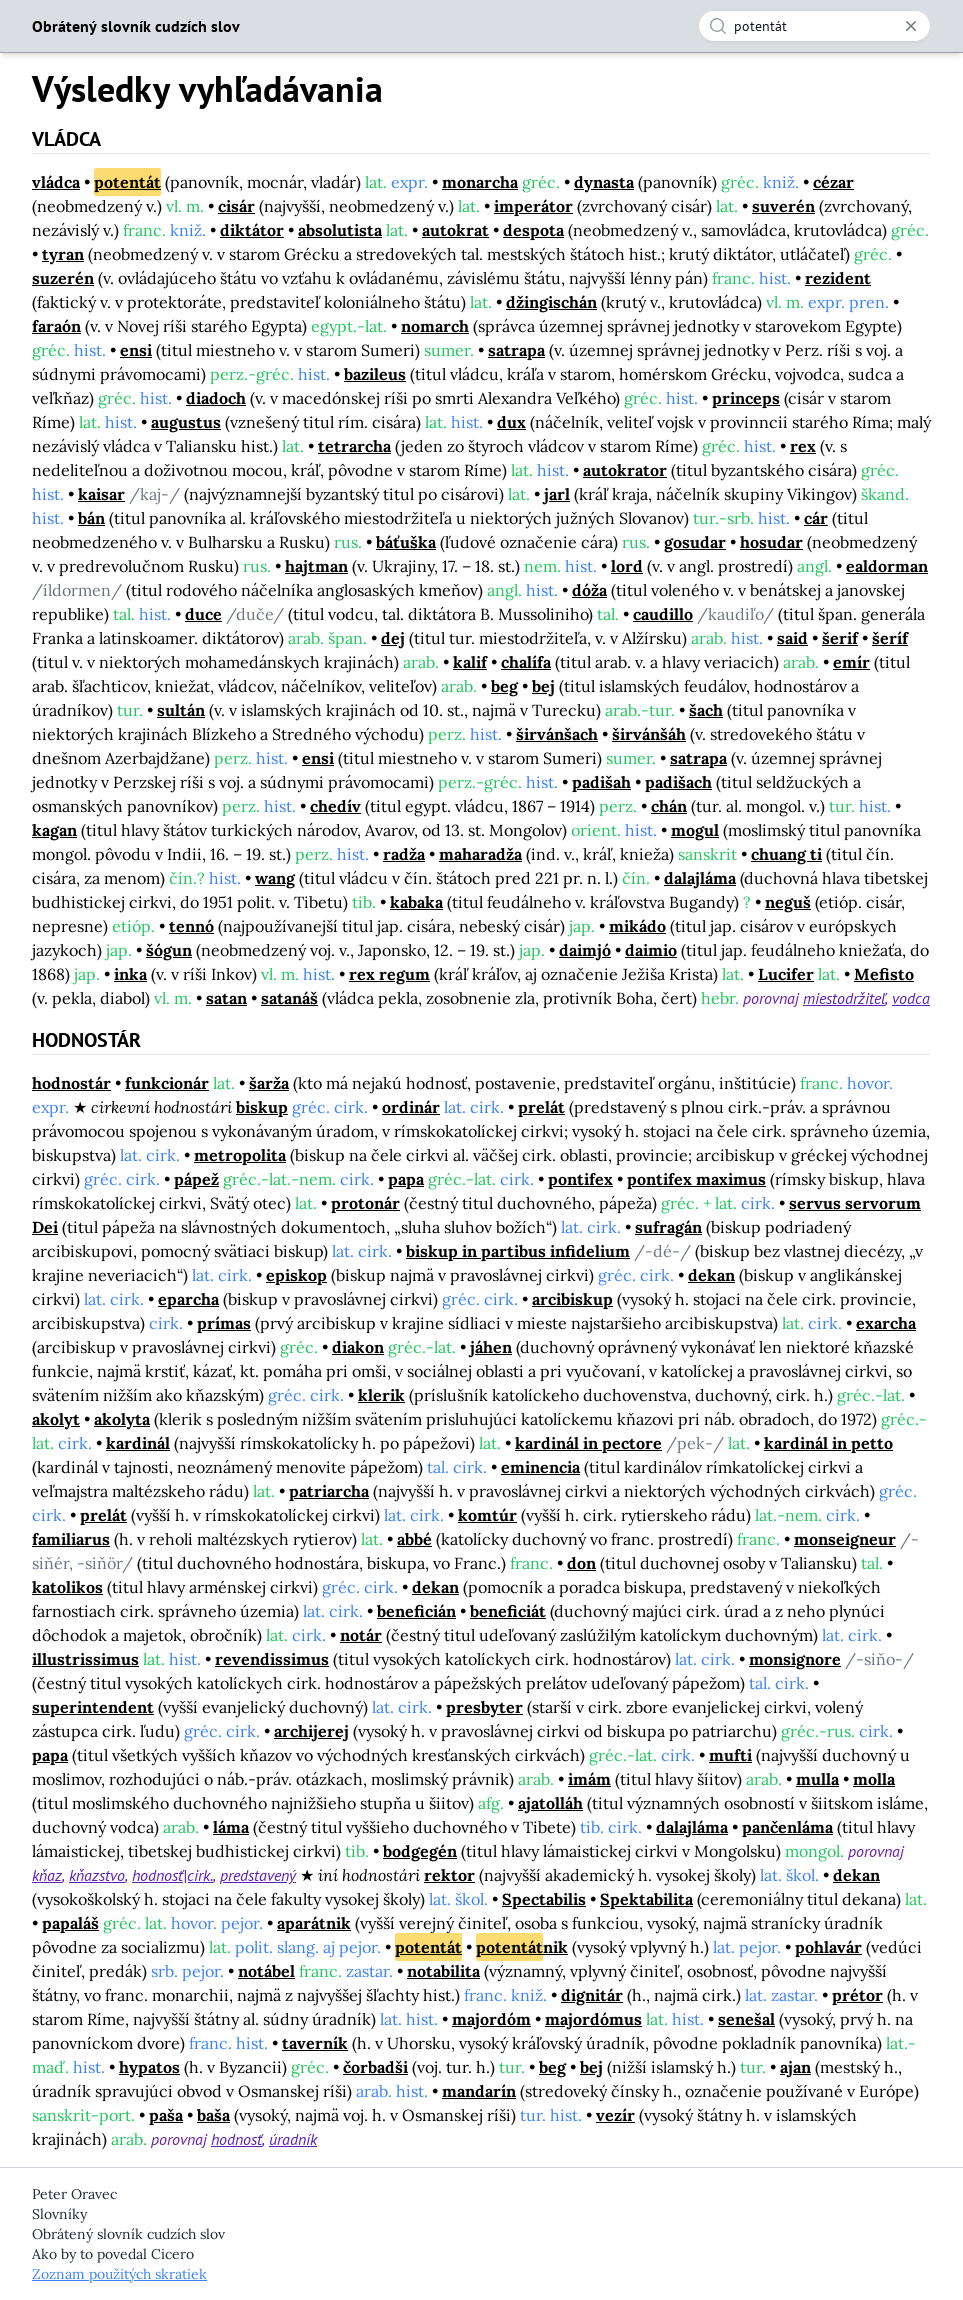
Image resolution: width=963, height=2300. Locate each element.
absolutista (340, 230)
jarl (557, 494)
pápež (196, 1179)
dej (393, 638)
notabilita (443, 1971)
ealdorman (887, 566)
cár (816, 518)
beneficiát (508, 1611)
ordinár (411, 1107)
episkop (296, 1275)
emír (851, 662)
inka (130, 974)
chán (669, 806)
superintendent (93, 1707)
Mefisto (884, 974)
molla (874, 1779)
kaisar (101, 494)
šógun (169, 950)
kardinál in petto (828, 1443)
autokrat (455, 230)
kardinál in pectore (588, 1443)
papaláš (70, 1923)
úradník (293, 2139)
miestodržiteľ (844, 998)
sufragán (668, 1227)
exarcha (886, 1323)
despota (533, 230)
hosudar (771, 542)
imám (589, 1779)
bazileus (375, 374)
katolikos (67, 1587)
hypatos (149, 2067)
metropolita (240, 1155)
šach (706, 710)
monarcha (480, 182)
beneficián (416, 1611)
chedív (335, 806)
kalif (470, 662)
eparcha (188, 1299)
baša (213, 2115)
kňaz (47, 1875)
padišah (601, 782)
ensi (136, 350)
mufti (730, 1755)
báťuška (406, 542)
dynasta (604, 182)
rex (803, 446)
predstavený (258, 1875)
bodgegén (420, 1851)
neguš (788, 902)
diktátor (252, 230)
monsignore (795, 1659)
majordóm (491, 2019)
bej (543, 686)
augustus (186, 422)
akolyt (56, 1419)
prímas (224, 1323)
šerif (840, 638)
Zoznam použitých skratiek (119, 2274)
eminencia (540, 1467)
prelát (541, 1107)
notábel (266, 1971)
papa (406, 1179)
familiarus (71, 1539)
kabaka (416, 902)
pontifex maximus (696, 1179)
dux (511, 422)
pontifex (580, 1179)
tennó (191, 926)
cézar (833, 182)
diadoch (216, 398)
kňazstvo (97, 1875)
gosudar (695, 542)
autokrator (625, 470)
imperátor (533, 206)
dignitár (592, 1995)
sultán (181, 710)
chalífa (526, 662)
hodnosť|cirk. (172, 1875)
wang (275, 878)
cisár (236, 206)
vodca (911, 998)
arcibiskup (572, 1299)
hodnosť (236, 2139)
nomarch (435, 326)
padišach (678, 782)
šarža (269, 1083)
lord (627, 566)
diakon (358, 1347)
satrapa (516, 350)
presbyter (484, 1707)
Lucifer (786, 974)
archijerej (311, 1731)
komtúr (487, 1515)
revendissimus (272, 1659)
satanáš (289, 998)
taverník (315, 2043)
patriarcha (329, 1491)
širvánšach (557, 734)
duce (203, 614)
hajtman (316, 566)
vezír (615, 2115)
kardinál (138, 1443)
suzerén (63, 278)
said (792, 638)
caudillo (663, 614)
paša (166, 2115)
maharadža (480, 854)
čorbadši (375, 2067)
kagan (54, 830)
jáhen (491, 1347)
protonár (365, 1203)
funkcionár (167, 1083)
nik (522, 1947)
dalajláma (700, 878)
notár (361, 1635)
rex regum (389, 974)
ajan (795, 2067)
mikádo (637, 926)
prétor (857, 1995)
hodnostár (71, 1083)
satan (226, 998)
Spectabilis (544, 1899)
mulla (817, 1779)
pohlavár (828, 1947)
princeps (746, 398)
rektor (449, 1875)
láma (231, 1827)
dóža (589, 590)
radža (404, 854)
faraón (56, 326)
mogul (695, 830)
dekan (711, 1275)
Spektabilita (646, 1899)
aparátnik (314, 1923)
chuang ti (786, 854)
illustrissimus (85, 1659)
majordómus (593, 2019)
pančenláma (787, 1827)
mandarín (479, 2091)
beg (504, 686)
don (581, 1563)
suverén (783, 206)
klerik (381, 1395)
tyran (63, 254)
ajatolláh (550, 1803)
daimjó (585, 950)
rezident (838, 278)
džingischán (551, 302)
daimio (651, 950)
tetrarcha (354, 446)
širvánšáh (649, 734)
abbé (414, 1539)
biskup (262, 1107)
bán (91, 518)
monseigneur (845, 1539)
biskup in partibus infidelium (518, 1251)
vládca (56, 182)
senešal (746, 2019)
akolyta (122, 1419)
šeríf (890, 638)
